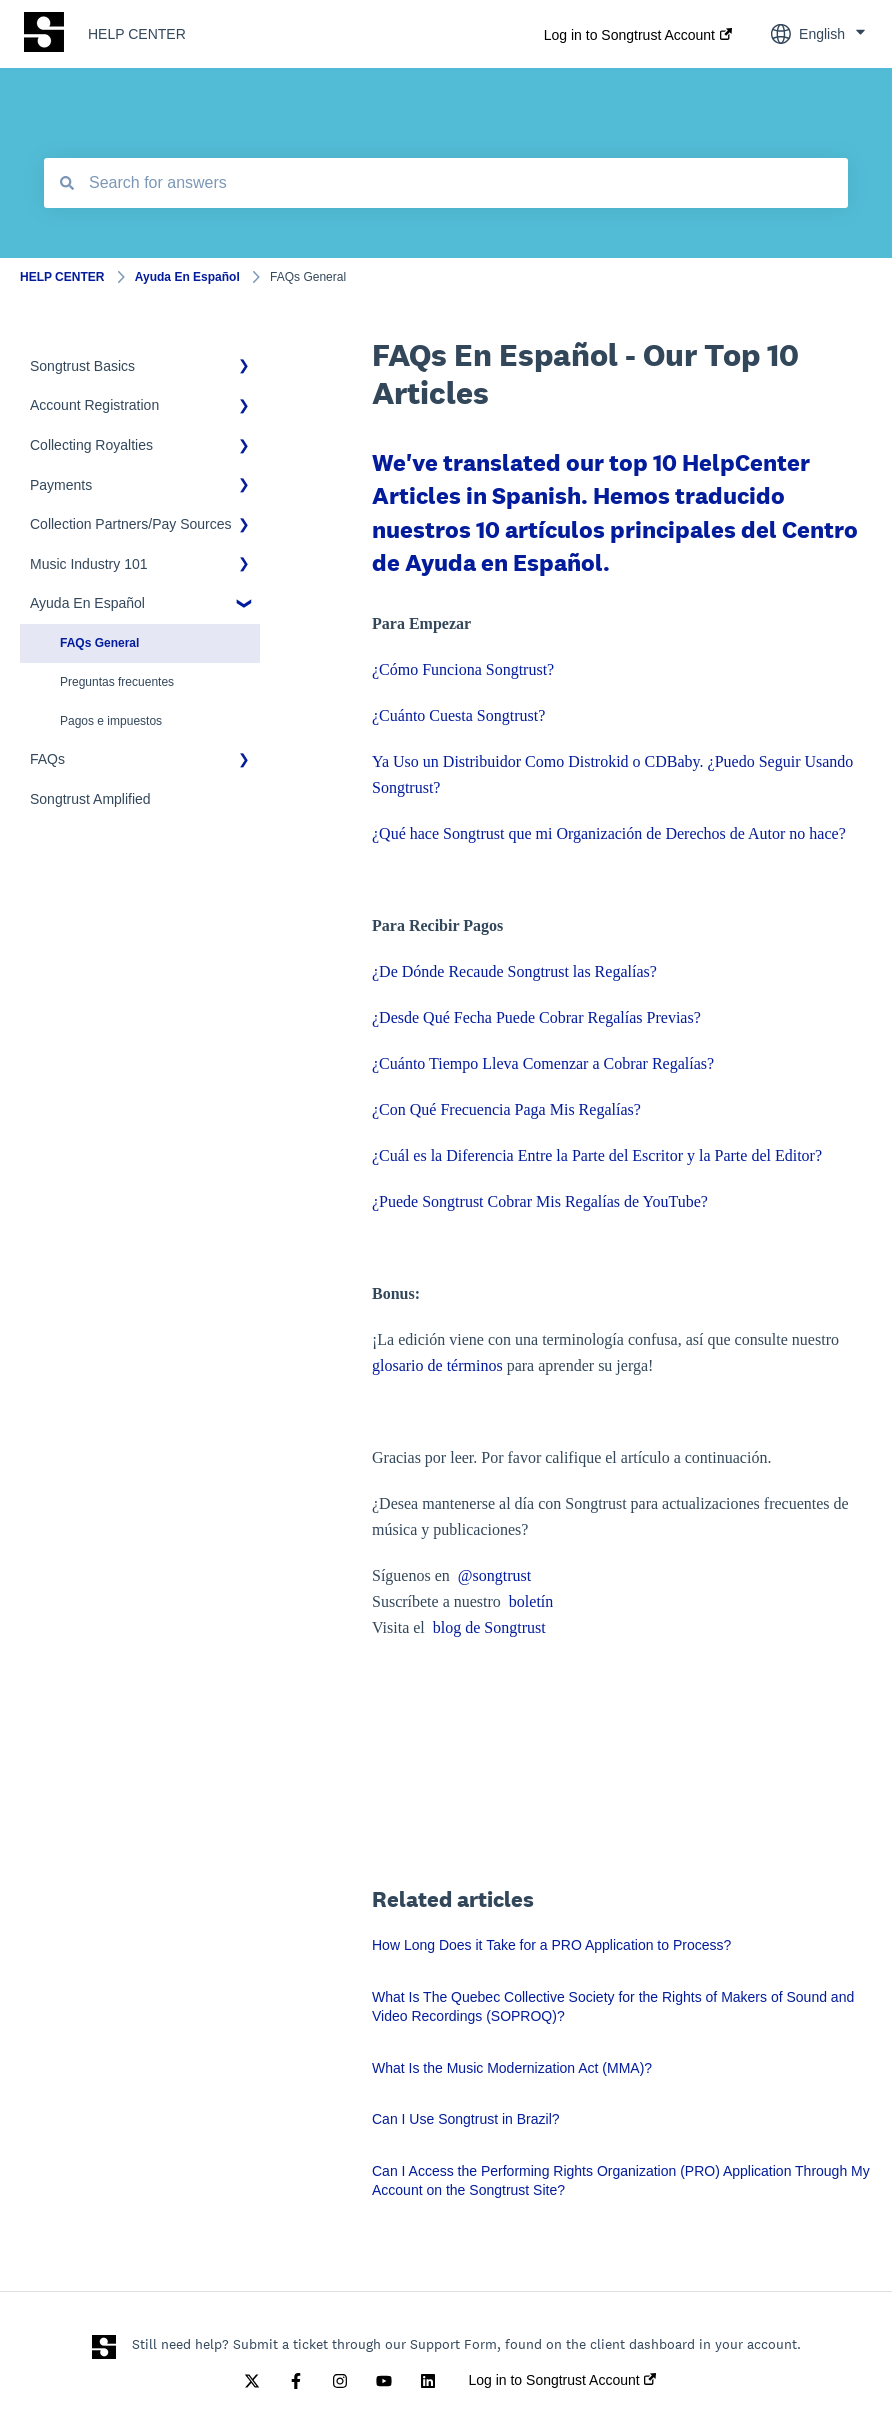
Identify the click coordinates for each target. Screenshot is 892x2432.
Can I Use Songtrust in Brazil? (466, 2119)
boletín (531, 1601)
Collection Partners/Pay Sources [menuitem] (131, 524)
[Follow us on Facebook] (296, 2381)
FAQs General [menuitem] (99, 643)
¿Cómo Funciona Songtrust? (463, 669)
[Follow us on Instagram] (340, 2381)
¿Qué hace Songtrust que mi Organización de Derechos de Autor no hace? (609, 833)
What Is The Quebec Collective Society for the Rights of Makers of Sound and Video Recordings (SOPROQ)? (613, 2007)
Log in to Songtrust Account (629, 35)
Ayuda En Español (187, 277)
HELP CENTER (137, 34)
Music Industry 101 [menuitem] (89, 564)
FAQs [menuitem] (47, 759)
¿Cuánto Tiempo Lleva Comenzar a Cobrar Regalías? (543, 1063)
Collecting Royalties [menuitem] (91, 445)
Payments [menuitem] (61, 485)
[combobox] (446, 183)
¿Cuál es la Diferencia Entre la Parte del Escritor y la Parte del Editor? (597, 1155)
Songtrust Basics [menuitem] (82, 366)
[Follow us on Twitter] (252, 2381)
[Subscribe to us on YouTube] (384, 2381)
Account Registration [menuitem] (94, 405)
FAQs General (308, 277)
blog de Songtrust (489, 1627)
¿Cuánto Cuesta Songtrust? (458, 715)
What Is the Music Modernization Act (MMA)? (512, 2068)
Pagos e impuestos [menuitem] (111, 721)
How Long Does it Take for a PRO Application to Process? (551, 1945)
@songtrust (496, 1575)
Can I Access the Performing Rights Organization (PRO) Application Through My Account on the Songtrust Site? (621, 2181)
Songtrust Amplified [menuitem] (90, 799)
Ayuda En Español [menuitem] (87, 603)
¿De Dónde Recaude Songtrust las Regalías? (514, 971)
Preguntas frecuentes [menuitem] (117, 682)
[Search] (67, 183)
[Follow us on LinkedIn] (428, 2381)
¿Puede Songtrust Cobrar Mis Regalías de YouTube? (540, 1201)
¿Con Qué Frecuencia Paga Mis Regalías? (506, 1109)
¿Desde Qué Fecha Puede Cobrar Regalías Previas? (536, 1017)
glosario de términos (437, 1365)
